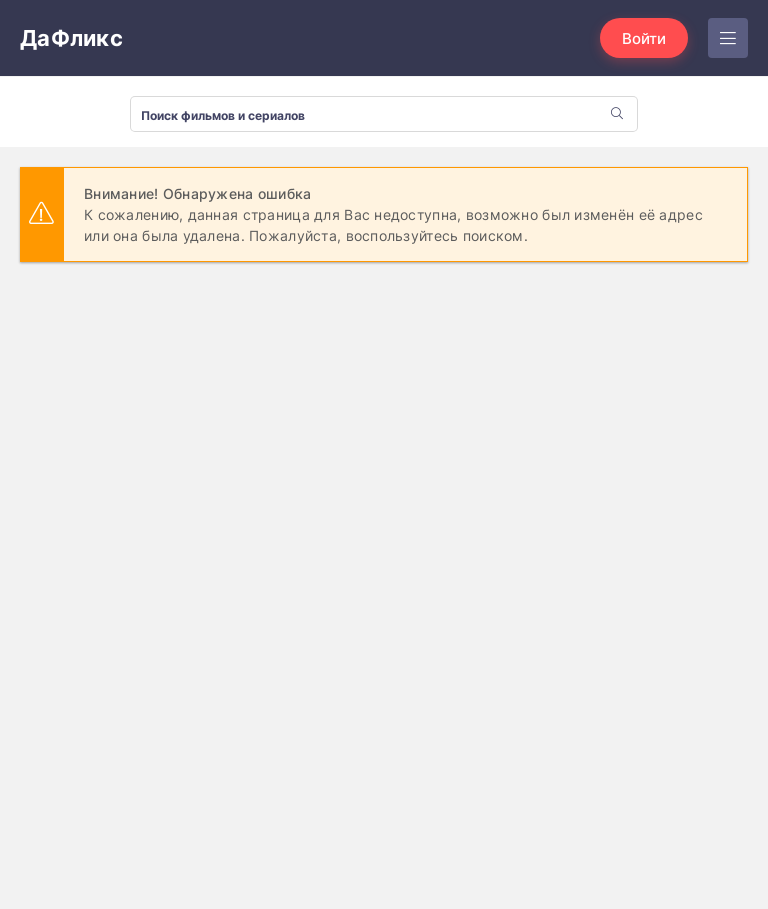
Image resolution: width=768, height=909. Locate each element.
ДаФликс (71, 38)
